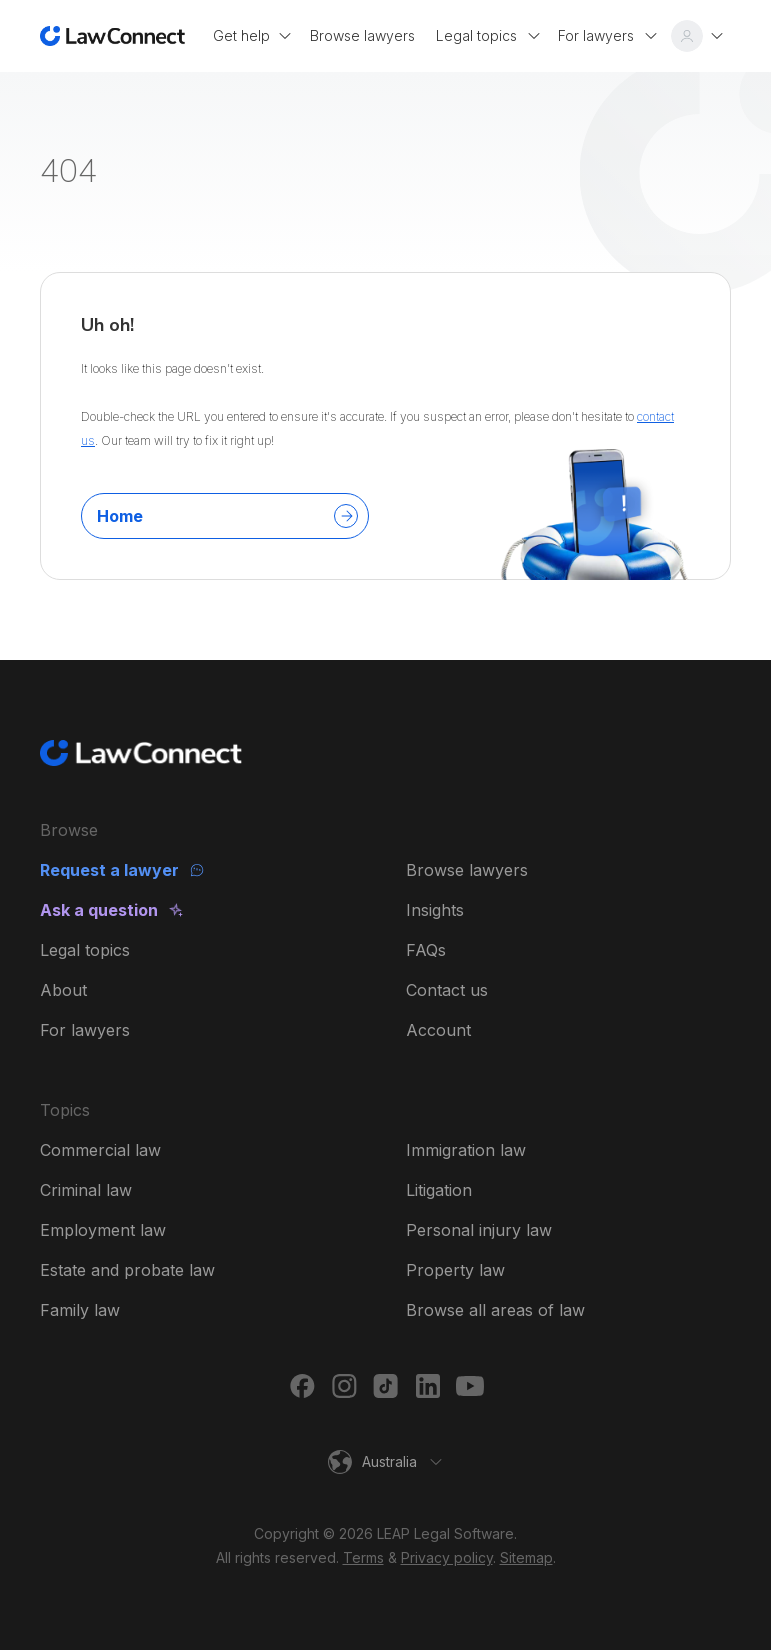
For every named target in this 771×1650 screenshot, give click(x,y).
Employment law (103, 1230)
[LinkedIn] (428, 1386)
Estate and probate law (127, 1270)
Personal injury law (479, 1230)
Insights (435, 910)
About (63, 990)
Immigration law (466, 1150)
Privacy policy (447, 1557)
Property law (455, 1270)
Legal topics (85, 950)
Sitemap (526, 1557)
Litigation (439, 1190)
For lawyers (85, 1030)
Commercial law (100, 1150)
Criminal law (86, 1190)
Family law (80, 1310)
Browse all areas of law (495, 1310)
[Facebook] (302, 1386)
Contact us (447, 990)
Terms (363, 1557)
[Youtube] (470, 1386)
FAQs (426, 950)
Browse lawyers (467, 870)
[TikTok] (386, 1386)
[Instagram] (344, 1386)
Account (438, 1030)
